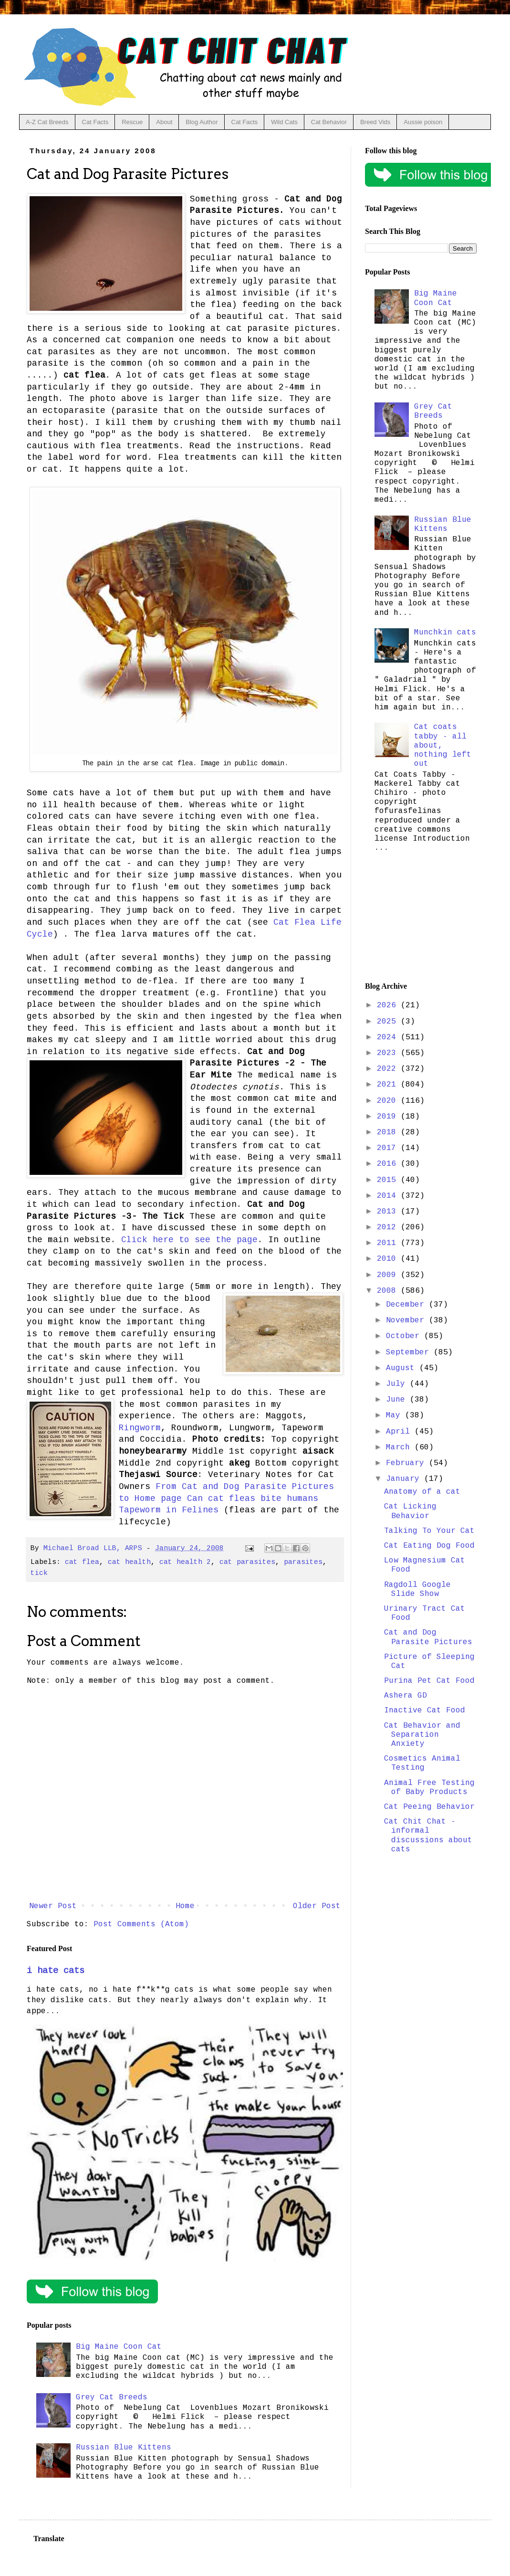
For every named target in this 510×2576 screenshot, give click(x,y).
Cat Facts (95, 122)
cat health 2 (185, 1562)
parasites (303, 1562)
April (400, 1431)
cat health (129, 1562)
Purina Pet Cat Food (429, 1681)
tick (39, 1573)
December (407, 1304)
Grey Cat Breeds (111, 2397)
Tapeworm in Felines (169, 1510)
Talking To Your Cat (429, 1531)
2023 (389, 1053)
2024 (389, 1037)
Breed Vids (375, 122)
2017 (389, 1148)
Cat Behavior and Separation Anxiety (422, 1734)
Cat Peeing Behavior (429, 1807)
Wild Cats (284, 122)
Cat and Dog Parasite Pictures (428, 1637)
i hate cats (55, 1970)
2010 (389, 1259)
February (407, 1463)
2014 (389, 1196)
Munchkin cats (445, 632)
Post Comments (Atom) (141, 1924)
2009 (389, 1275)
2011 (389, 1243)
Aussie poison (423, 122)
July (398, 1384)
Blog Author (202, 122)
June (398, 1399)
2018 (389, 1132)
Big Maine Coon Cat (119, 2347)
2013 (389, 1211)
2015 (389, 1180)
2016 (389, 1164)
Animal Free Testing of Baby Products (429, 1787)
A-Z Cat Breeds (47, 122)
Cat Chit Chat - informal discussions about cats (428, 1835)
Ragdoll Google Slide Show (417, 1589)
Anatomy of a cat (422, 1492)
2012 (389, 1227)
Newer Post (53, 1906)
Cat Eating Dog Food (429, 1545)
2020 (389, 1101)
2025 (389, 1021)
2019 (389, 1116)
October (405, 1336)
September (410, 1352)
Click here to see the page (189, 1240)
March (400, 1447)
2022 (389, 1069)
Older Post (317, 1906)
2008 (389, 1291)
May (395, 1415)
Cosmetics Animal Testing (422, 1763)
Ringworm (140, 1428)
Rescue (132, 122)
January (405, 1479)
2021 (389, 1084)
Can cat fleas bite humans (252, 1498)
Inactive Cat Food (424, 1710)
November (407, 1320)
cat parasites (247, 1562)
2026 (389, 1005)
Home (185, 1906)
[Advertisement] (421, 920)
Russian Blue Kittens (123, 2447)
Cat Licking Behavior (410, 1511)
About (164, 122)
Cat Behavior (329, 122)
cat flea (82, 1562)
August (402, 1368)
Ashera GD (405, 1695)
